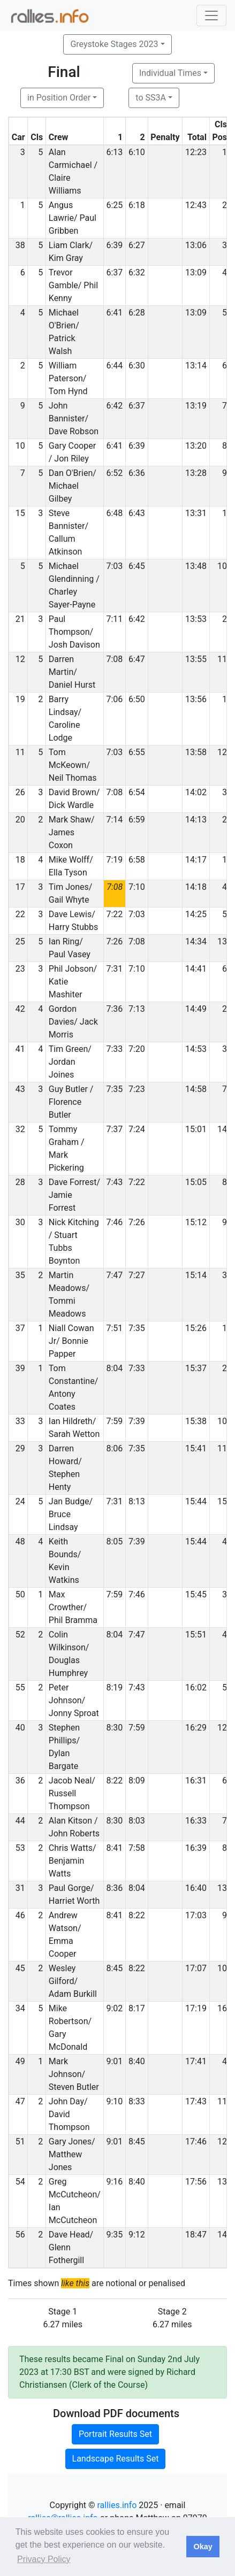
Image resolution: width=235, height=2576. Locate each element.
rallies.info (117, 2505)
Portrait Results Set (115, 2434)
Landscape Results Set (115, 2459)
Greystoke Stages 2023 (114, 44)
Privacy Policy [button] (44, 2559)
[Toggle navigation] (211, 15)
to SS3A (150, 98)
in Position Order (58, 98)
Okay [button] (202, 2546)
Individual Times (170, 73)
